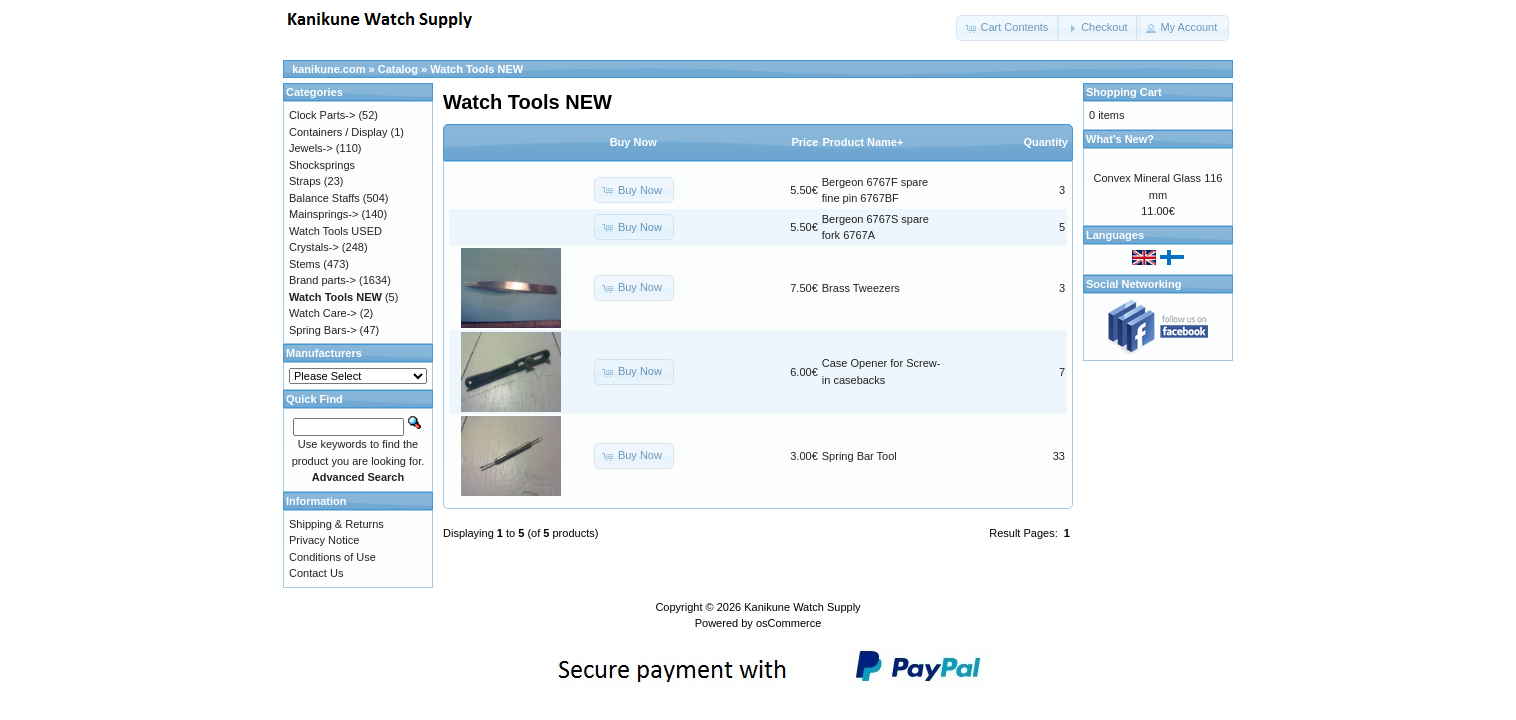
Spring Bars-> (323, 330)
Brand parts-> (322, 280)
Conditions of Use (332, 557)
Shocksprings (322, 165)
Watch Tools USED (335, 231)
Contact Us (316, 573)
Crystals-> (314, 247)
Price (804, 142)
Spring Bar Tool (859, 456)
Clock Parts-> (322, 115)
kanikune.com (328, 69)
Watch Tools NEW (476, 69)
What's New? (1120, 139)
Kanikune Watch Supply (802, 607)
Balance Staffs (324, 198)
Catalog (398, 69)
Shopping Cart (1124, 92)
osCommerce (788, 623)
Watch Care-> (323, 313)
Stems (304, 264)
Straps (305, 181)
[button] (1008, 28)
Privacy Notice (324, 540)
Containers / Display (338, 132)
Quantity (1045, 142)
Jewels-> (311, 148)
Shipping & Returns (336, 524)
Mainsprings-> (323, 214)
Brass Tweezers (861, 288)
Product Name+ (862, 142)
